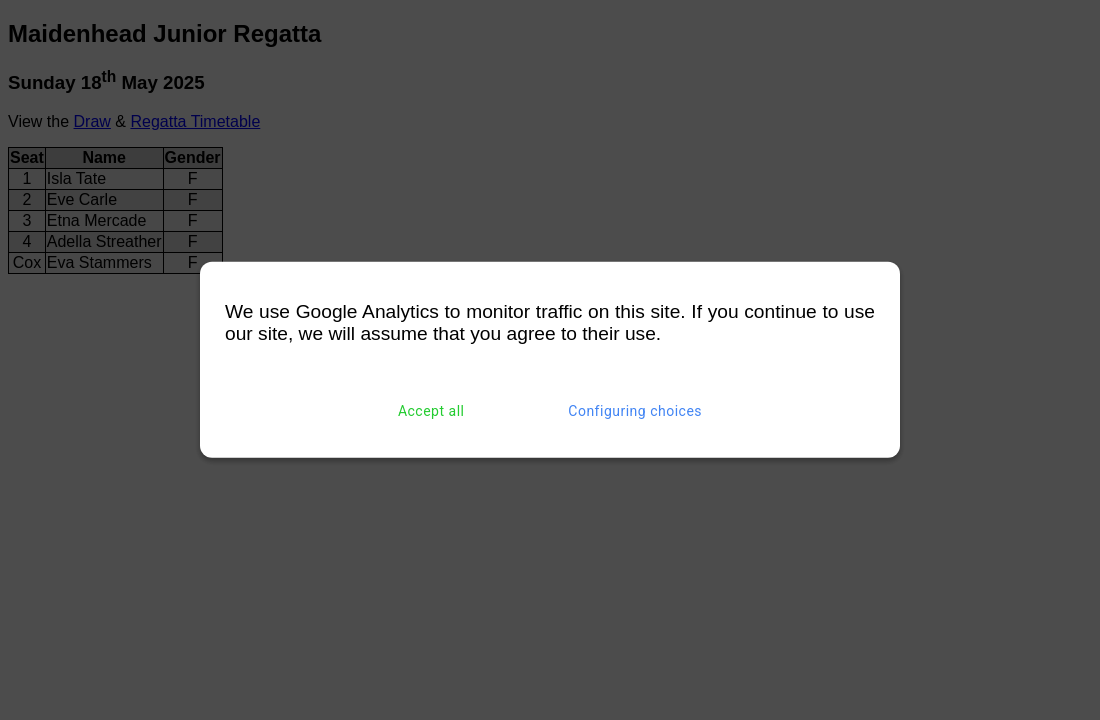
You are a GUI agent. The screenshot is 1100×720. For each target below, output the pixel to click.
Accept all (431, 411)
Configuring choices (635, 411)
